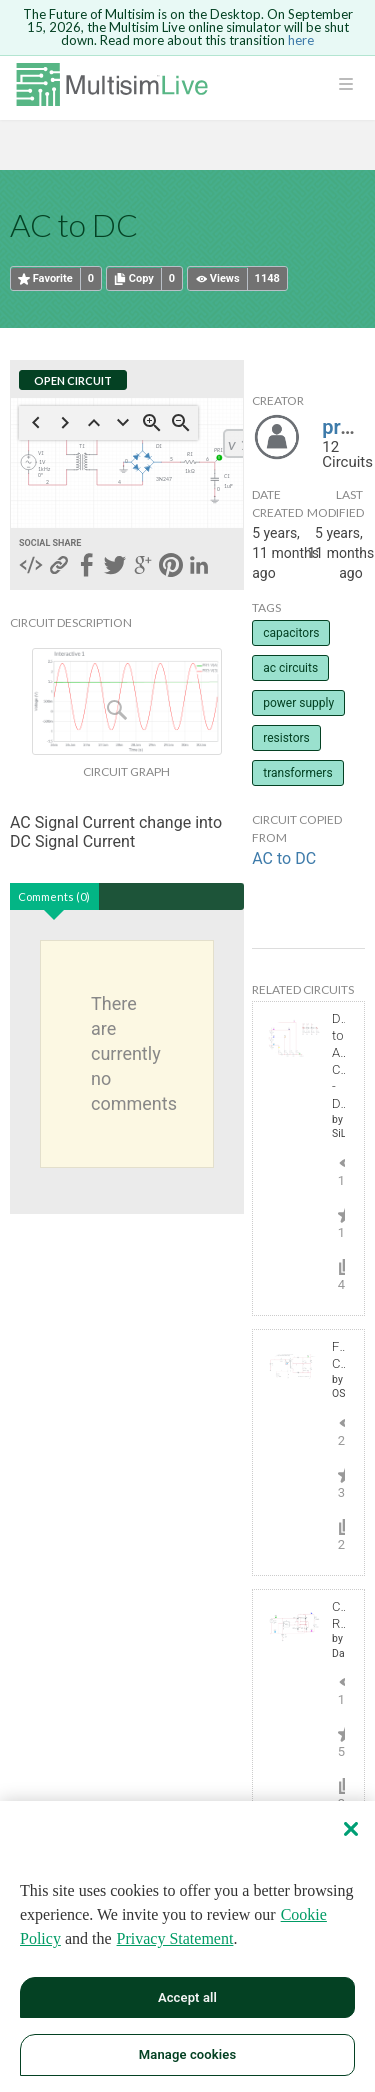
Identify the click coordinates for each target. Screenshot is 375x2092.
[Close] (351, 1829)
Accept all (187, 1997)
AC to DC (284, 858)
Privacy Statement (175, 1938)
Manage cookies (187, 2054)
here (301, 40)
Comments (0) (54, 896)
